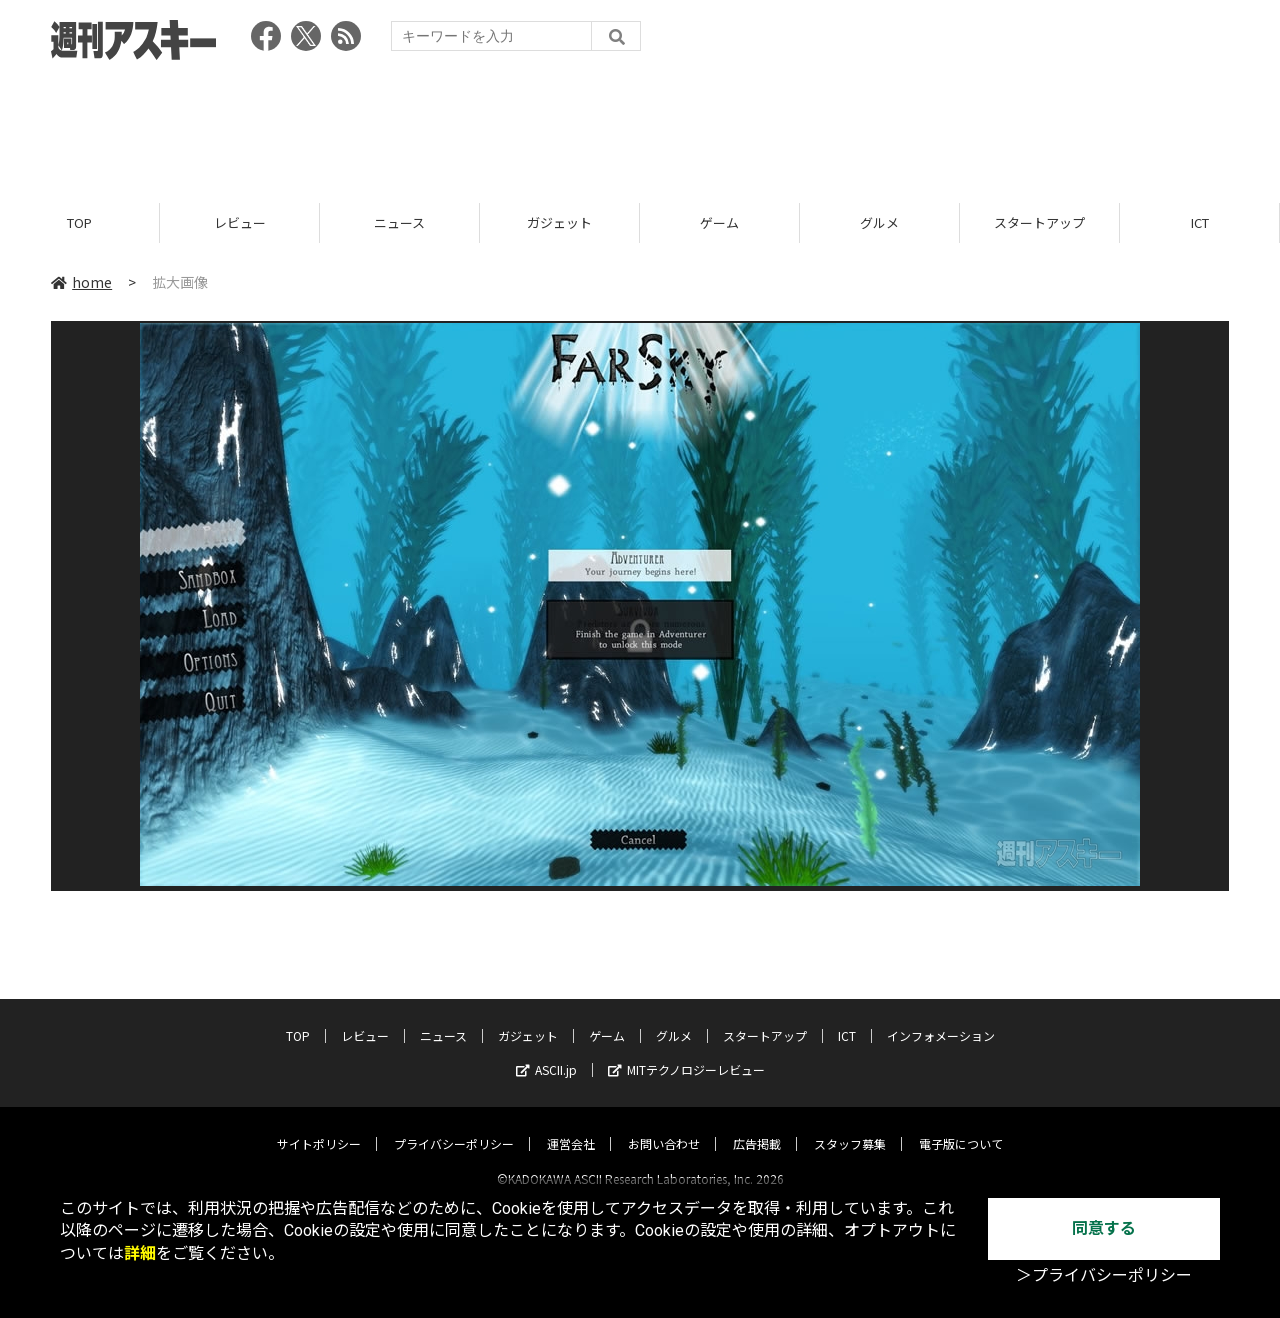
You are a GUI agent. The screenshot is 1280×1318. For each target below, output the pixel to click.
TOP (79, 222)
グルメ (879, 222)
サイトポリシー (319, 1125)
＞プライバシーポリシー (1104, 1275)
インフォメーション (941, 1017)
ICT (1200, 222)
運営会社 (571, 1125)
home (81, 282)
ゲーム (719, 222)
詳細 (140, 1253)
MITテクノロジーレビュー (686, 1051)
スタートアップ (1039, 222)
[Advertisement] (640, 125)
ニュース (399, 222)
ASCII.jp (546, 1051)
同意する (1104, 1228)
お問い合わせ (664, 1125)
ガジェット (559, 222)
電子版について (961, 1125)
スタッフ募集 (850, 1125)
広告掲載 (757, 1125)
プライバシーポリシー (454, 1125)
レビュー (240, 222)
